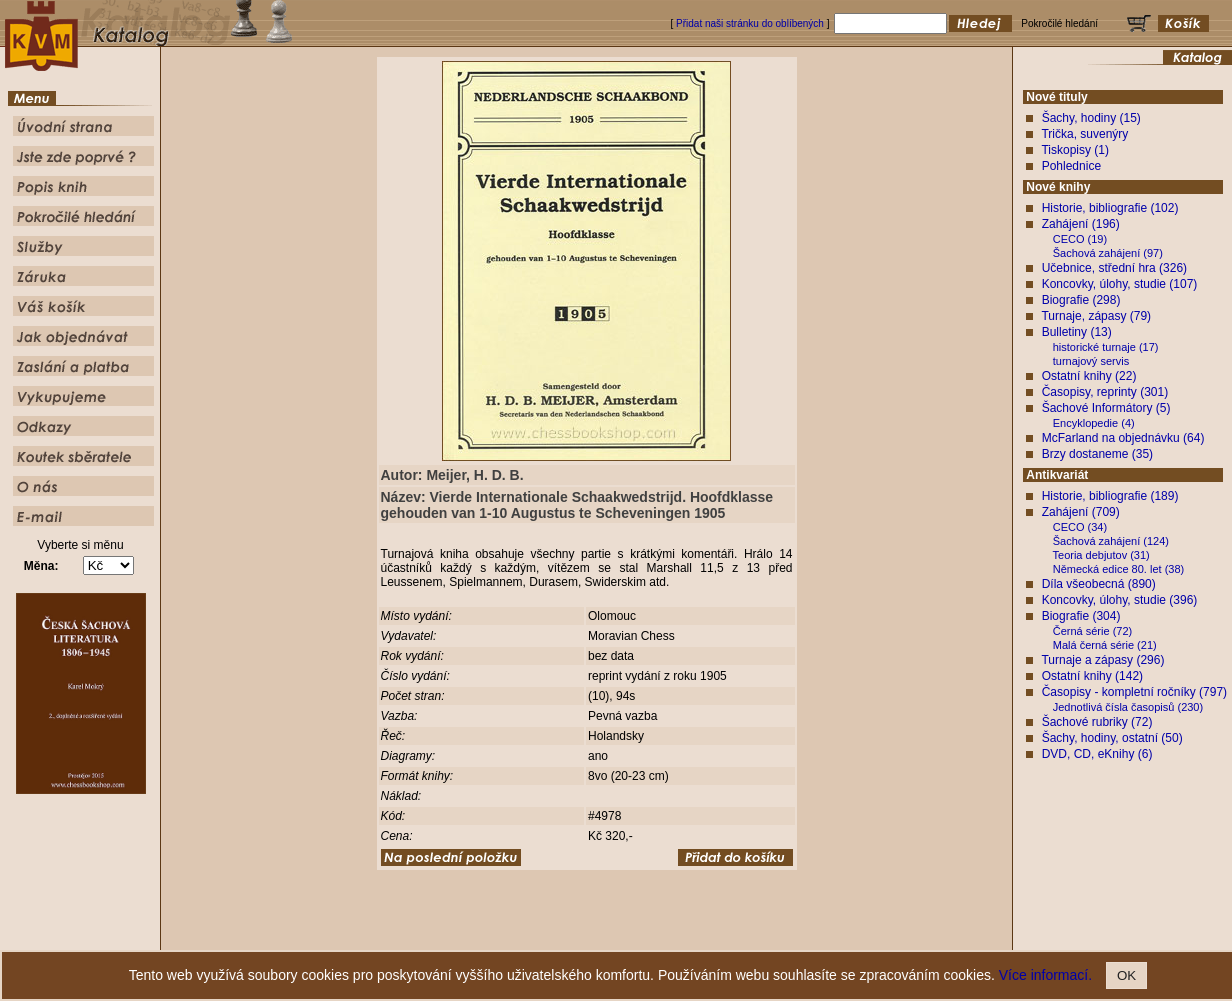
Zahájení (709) (1081, 512)
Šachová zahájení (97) (1108, 253)
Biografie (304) (1081, 616)
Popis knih (604, 935)
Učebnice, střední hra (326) (1114, 268)
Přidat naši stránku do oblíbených (750, 23)
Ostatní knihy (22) (1089, 376)
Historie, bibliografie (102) (1110, 208)
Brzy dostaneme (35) (1097, 454)
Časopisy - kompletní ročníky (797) (1134, 692)
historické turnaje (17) (1106, 347)
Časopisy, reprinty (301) (1105, 392)
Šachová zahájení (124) (1111, 541)
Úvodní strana (452, 935)
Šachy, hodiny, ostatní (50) (1112, 738)
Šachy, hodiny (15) (1091, 118)
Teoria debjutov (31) (1101, 555)
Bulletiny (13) (1077, 332)
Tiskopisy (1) (1075, 150)
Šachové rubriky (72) (1097, 722)
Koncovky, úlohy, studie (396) (1120, 600)
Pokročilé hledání (674, 935)
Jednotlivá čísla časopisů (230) (1128, 707)
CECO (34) (1080, 527)
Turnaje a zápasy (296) (1102, 660)
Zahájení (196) (1081, 224)
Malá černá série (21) (1105, 645)
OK (1126, 975)
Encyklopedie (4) (1094, 423)
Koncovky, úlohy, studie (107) (1120, 284)
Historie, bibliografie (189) (1110, 496)
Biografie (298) (1081, 300)
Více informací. (1045, 975)
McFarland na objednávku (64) (1123, 438)
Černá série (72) (1092, 631)
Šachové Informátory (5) (1106, 408)
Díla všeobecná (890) (1099, 584)
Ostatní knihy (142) (1092, 676)
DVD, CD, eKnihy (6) (1097, 754)
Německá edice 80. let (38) (1118, 569)
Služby (737, 935)
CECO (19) (1080, 239)
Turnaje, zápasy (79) (1096, 316)
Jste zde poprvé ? (531, 935)
